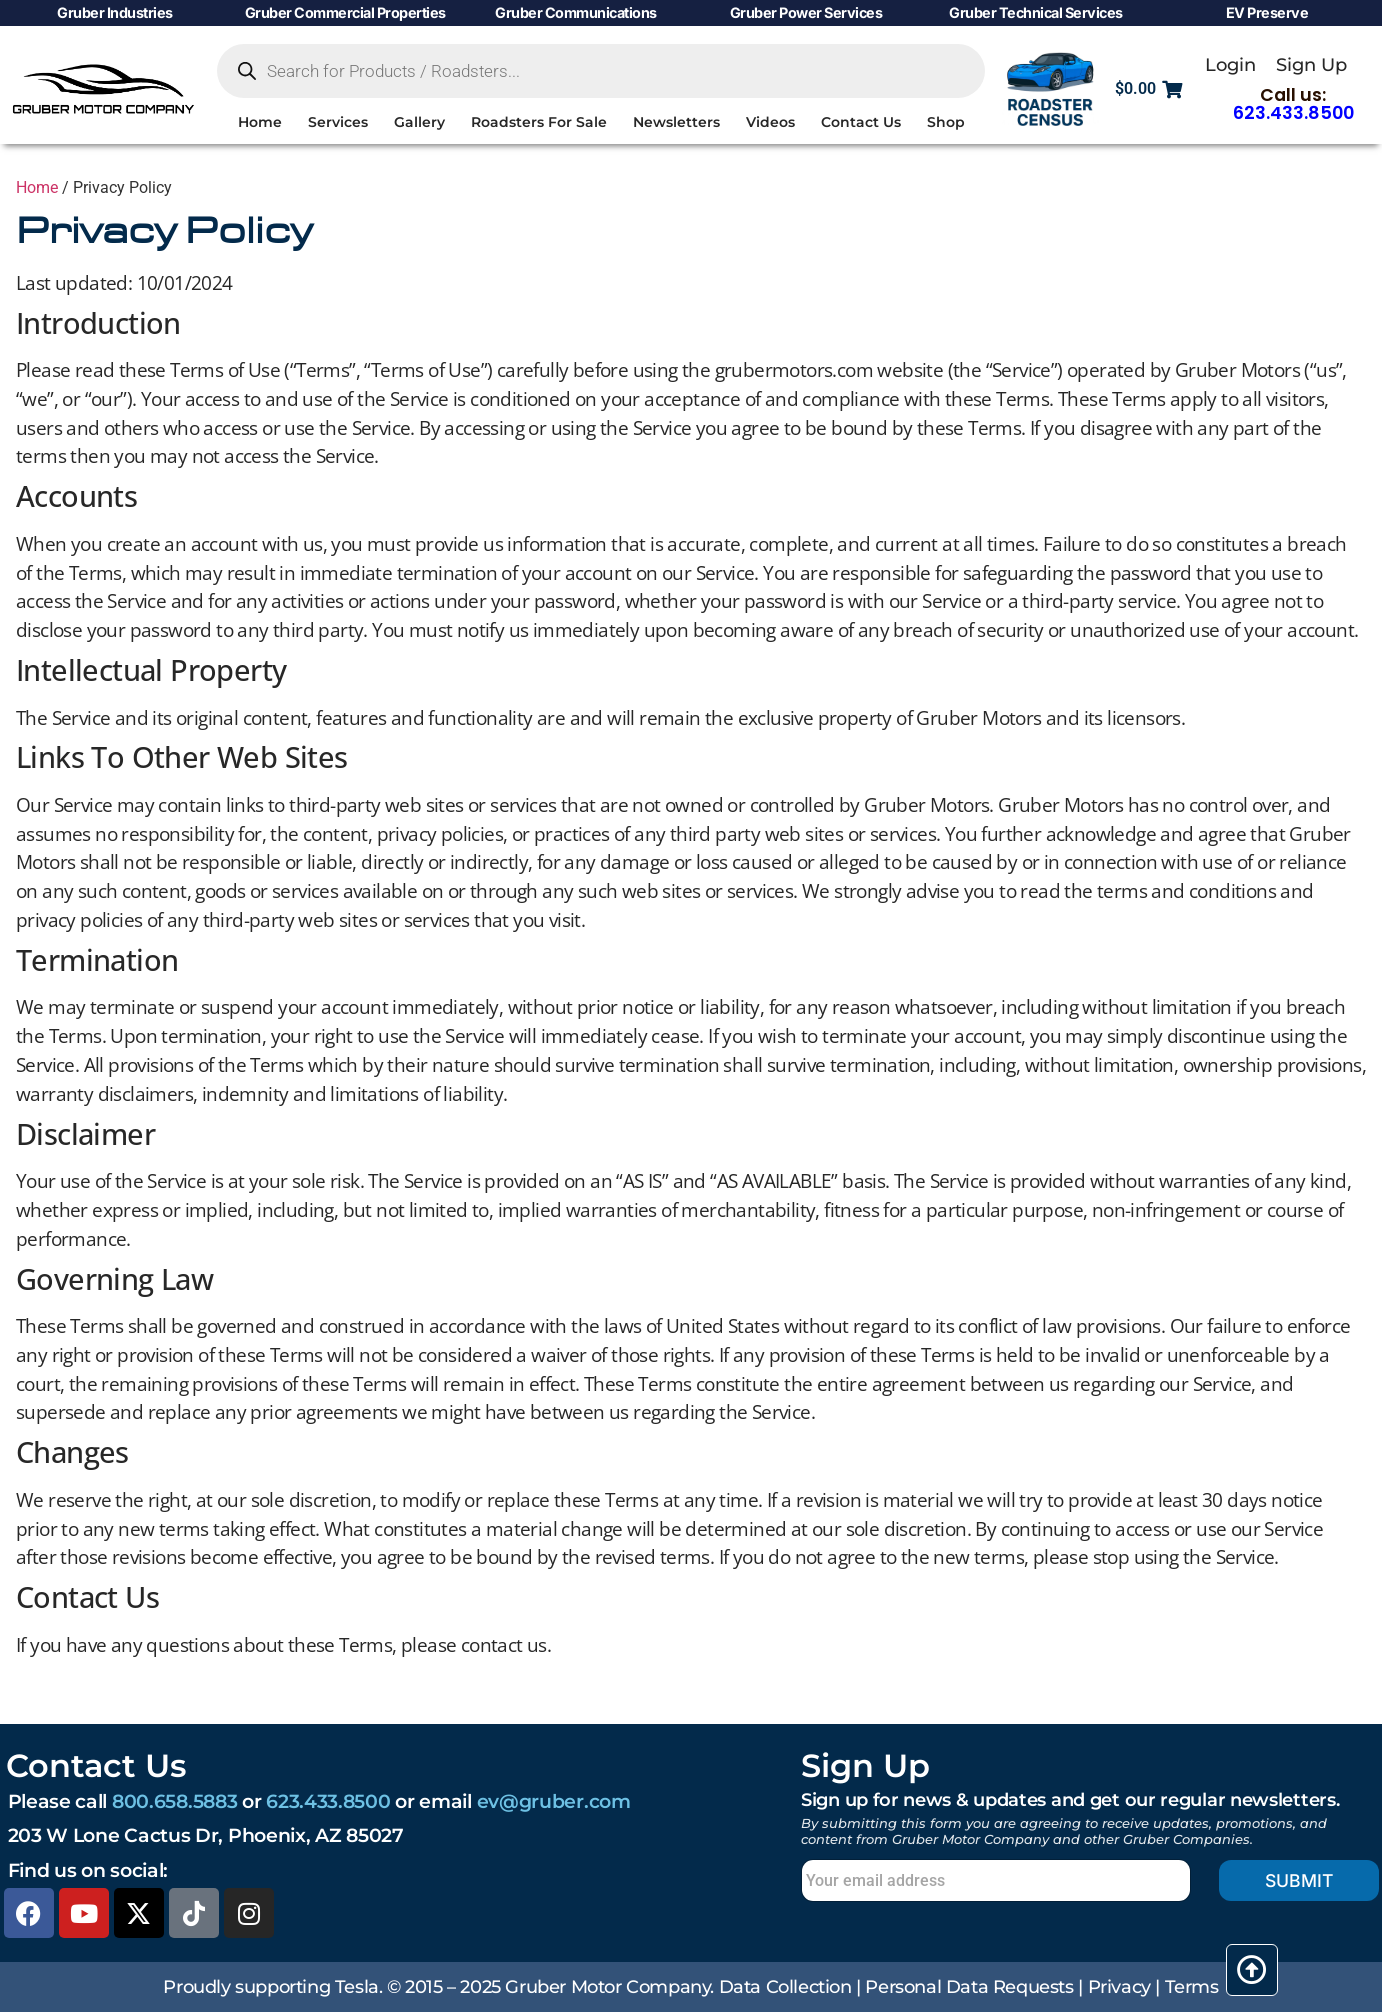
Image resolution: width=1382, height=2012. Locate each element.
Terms (1192, 1986)
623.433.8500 (328, 1801)
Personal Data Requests (969, 1986)
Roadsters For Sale (539, 122)
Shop (946, 122)
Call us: (1293, 104)
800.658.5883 (174, 1801)
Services (338, 122)
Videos (770, 122)
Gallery (419, 122)
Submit (1299, 1880)
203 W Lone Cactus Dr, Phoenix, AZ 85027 (206, 1835)
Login (1230, 64)
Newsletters (676, 122)
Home (260, 122)
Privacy (1119, 1986)
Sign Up (1311, 64)
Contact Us (861, 122)
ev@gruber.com (554, 1801)
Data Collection (785, 1986)
